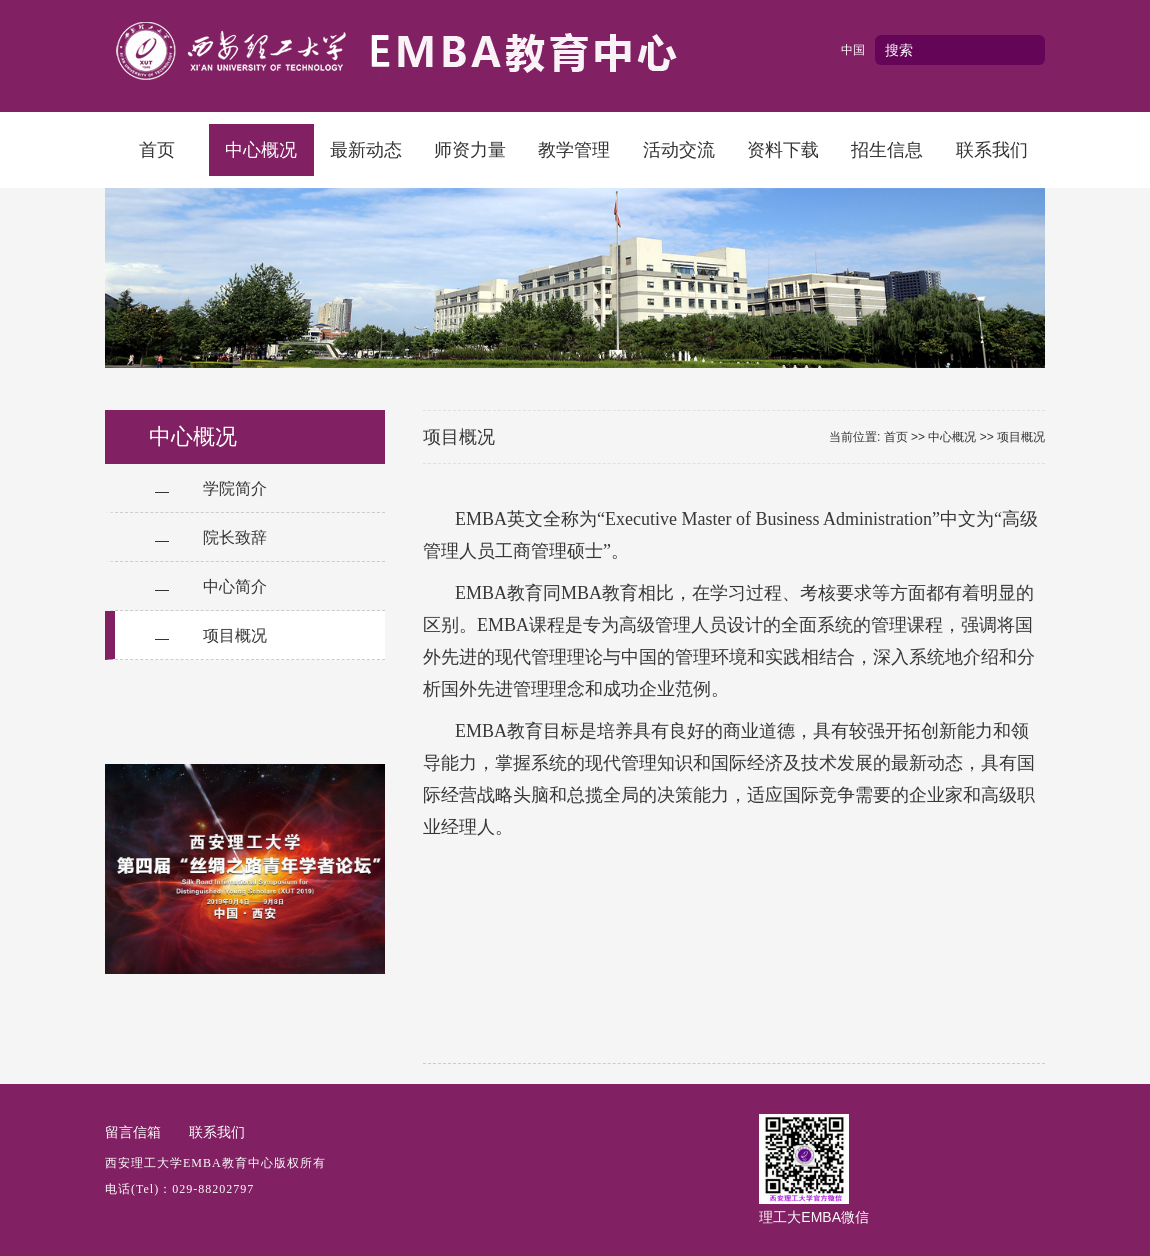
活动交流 (679, 150)
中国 (853, 50)
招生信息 (887, 150)
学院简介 (235, 488)
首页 (157, 150)
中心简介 (235, 586)
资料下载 (783, 150)
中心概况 (261, 150)
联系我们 (992, 150)
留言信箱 (133, 1132)
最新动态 (366, 150)
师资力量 (470, 150)
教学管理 (574, 150)
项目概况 (235, 635)
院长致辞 (235, 537)
